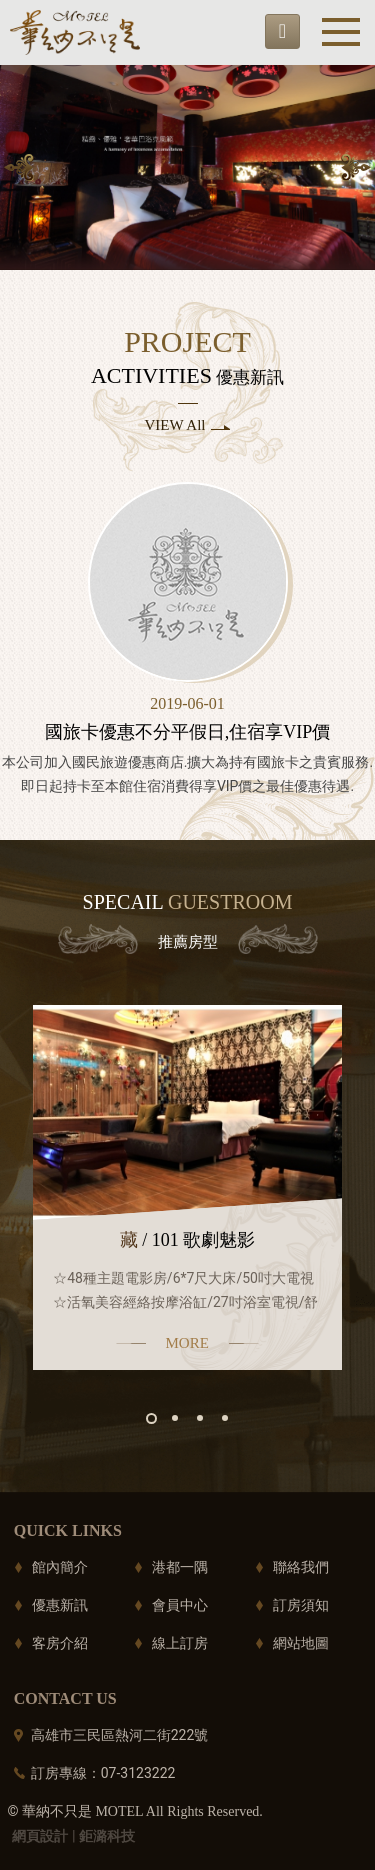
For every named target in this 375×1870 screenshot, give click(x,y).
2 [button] (175, 1418)
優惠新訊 (60, 1605)
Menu (341, 32)
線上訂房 (180, 1643)
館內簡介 (60, 1567)
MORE (187, 1343)
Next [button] (356, 167)
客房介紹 (60, 1643)
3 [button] (200, 1418)
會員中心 (180, 1605)
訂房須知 (301, 1605)
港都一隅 (180, 1567)
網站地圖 (301, 1643)
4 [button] (225, 1418)
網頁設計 (40, 1836)
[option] (187, 167)
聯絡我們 (301, 1567)
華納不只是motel (75, 32)
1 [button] (151, 1418)
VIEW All (175, 425)
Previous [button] (19, 167)
